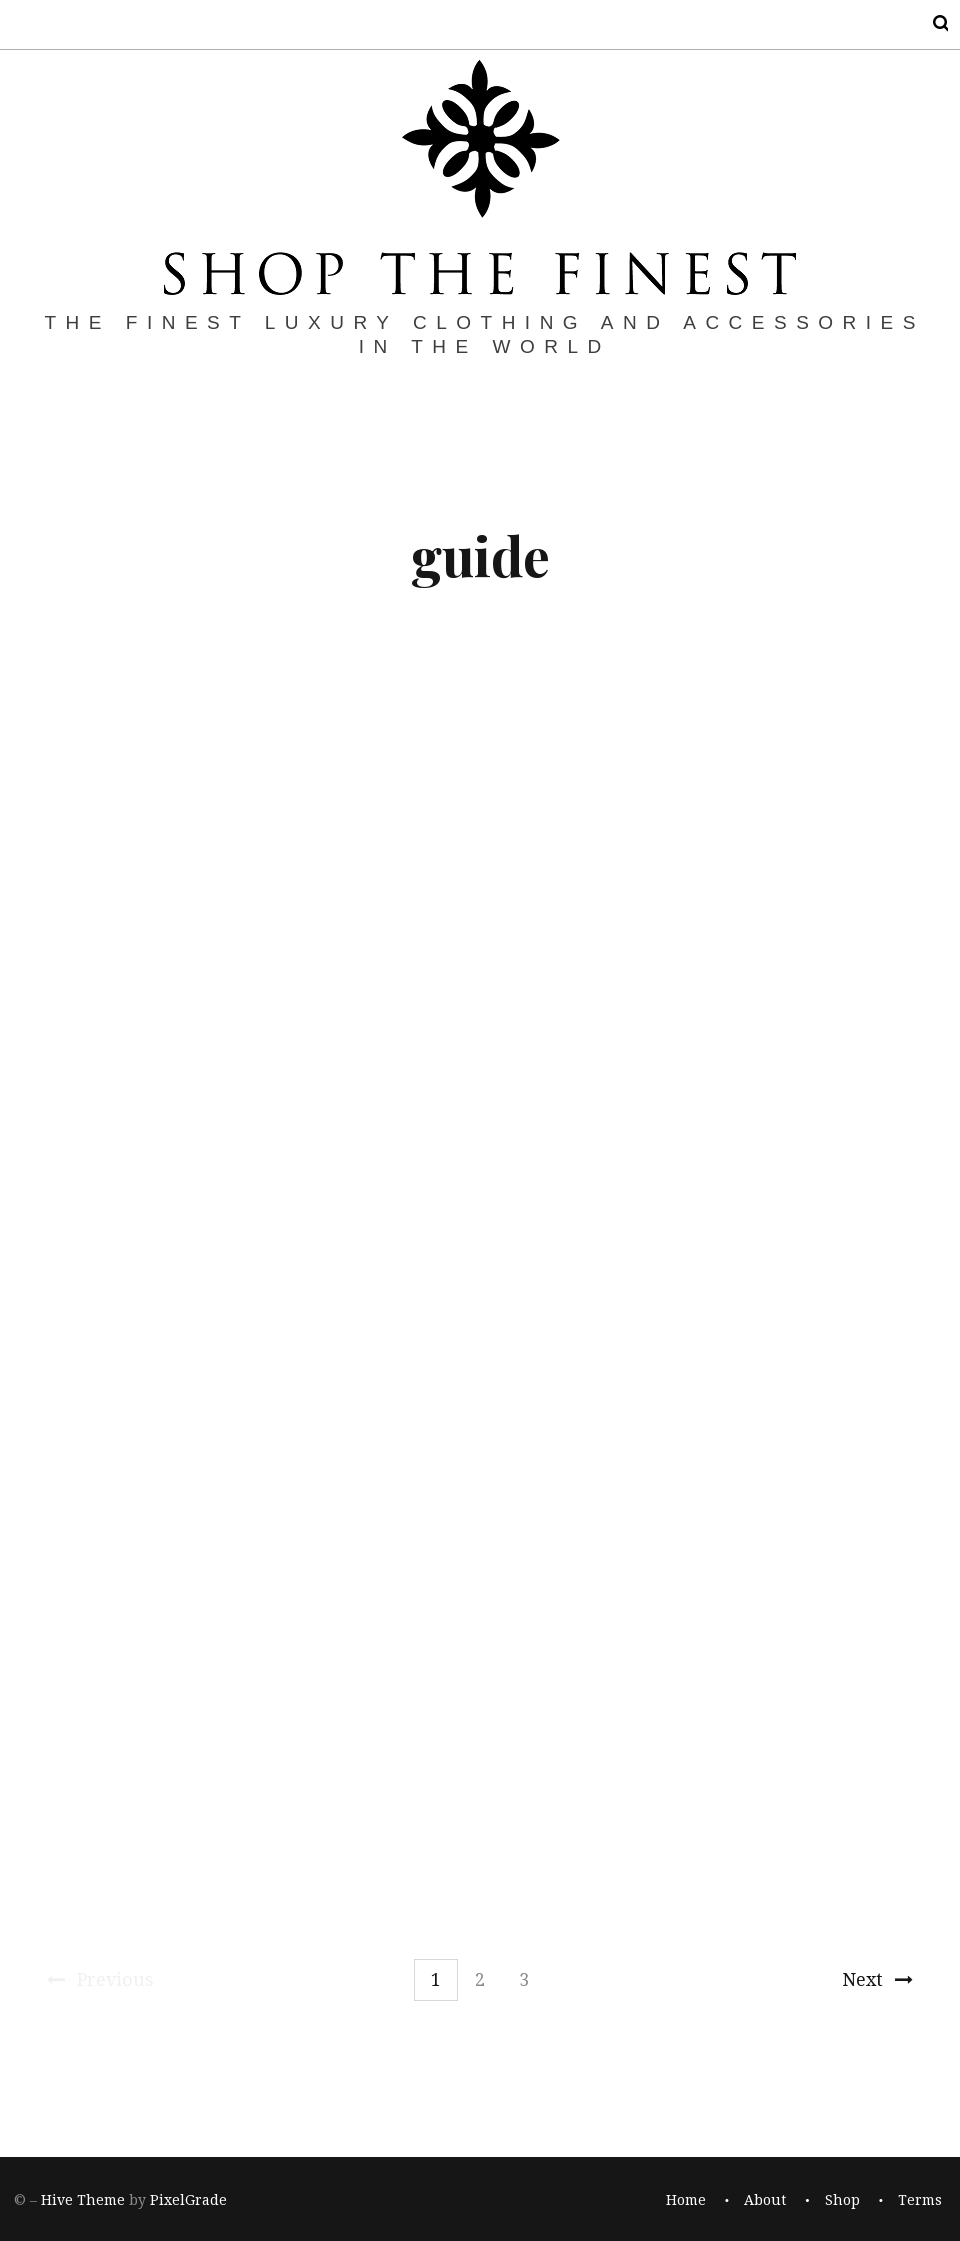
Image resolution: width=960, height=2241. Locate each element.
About (765, 2201)
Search (928, 23)
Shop (842, 2201)
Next (877, 1979)
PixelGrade (188, 2201)
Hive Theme (83, 2201)
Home (686, 2201)
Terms (920, 2201)
